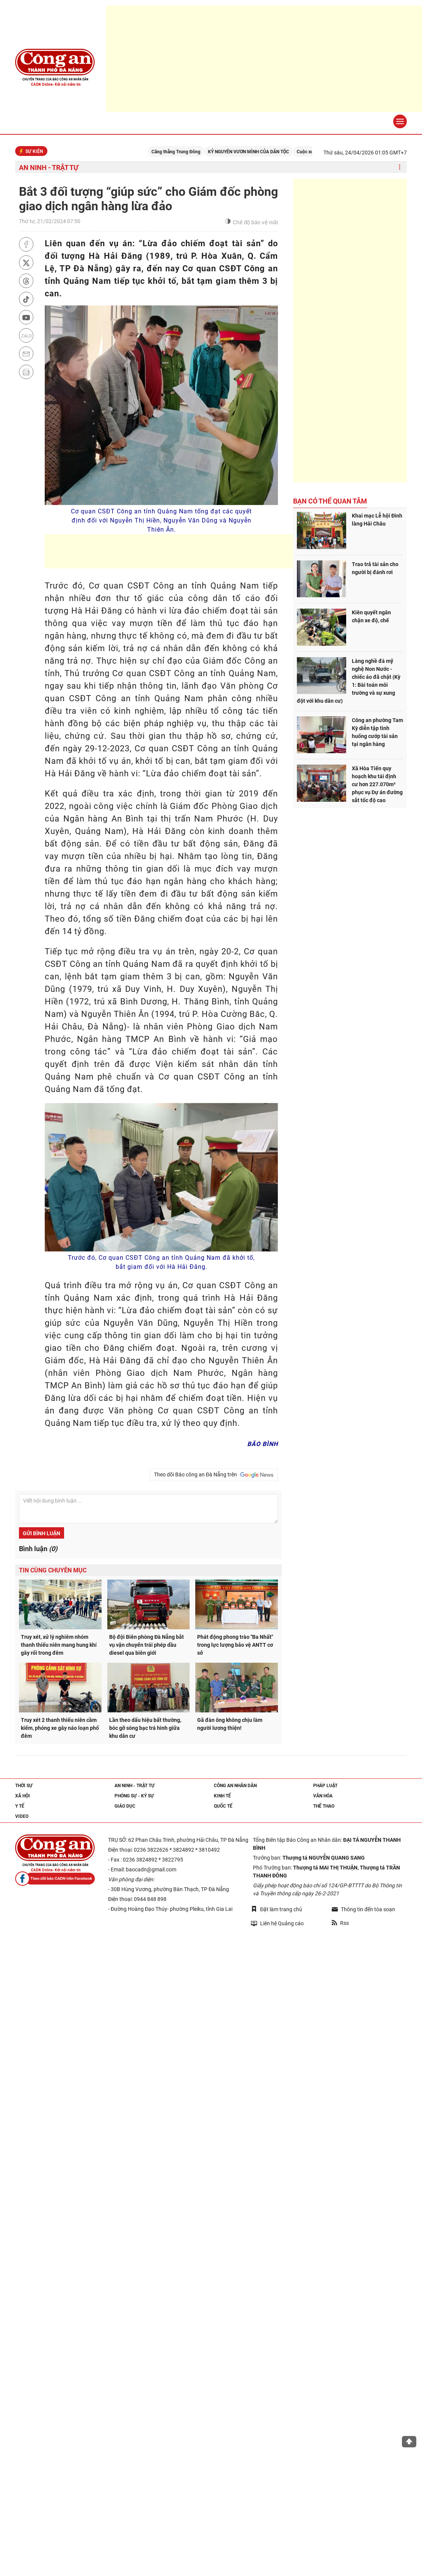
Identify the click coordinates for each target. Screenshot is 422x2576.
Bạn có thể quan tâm (330, 501)
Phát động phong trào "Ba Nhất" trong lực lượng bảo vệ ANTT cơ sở (235, 1645)
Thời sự (24, 1785)
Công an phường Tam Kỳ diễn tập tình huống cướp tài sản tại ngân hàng (377, 732)
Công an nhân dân (235, 1785)
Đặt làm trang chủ (276, 1909)
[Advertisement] (183, 551)
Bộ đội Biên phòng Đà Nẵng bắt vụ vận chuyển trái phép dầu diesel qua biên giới (146, 1645)
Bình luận (38, 1549)
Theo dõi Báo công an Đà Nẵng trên (214, 1474)
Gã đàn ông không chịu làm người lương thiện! (229, 1724)
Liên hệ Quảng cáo (277, 1923)
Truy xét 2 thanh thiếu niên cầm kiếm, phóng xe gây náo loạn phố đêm (60, 1728)
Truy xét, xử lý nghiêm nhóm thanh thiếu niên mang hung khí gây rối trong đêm (59, 1645)
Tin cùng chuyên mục (52, 1570)
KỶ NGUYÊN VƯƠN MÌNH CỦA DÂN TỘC (257, 151)
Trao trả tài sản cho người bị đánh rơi (375, 568)
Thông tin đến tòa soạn (363, 1909)
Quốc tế (223, 1806)
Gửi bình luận (41, 1533)
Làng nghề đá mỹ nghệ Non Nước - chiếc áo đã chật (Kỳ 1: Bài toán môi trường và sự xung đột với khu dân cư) (348, 681)
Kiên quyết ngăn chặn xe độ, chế (371, 616)
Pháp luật (325, 1785)
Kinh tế (222, 1796)
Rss (340, 1923)
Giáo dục (125, 1806)
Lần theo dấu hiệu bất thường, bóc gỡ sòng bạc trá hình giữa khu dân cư (145, 1728)
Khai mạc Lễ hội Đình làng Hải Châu (377, 520)
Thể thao (323, 1806)
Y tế (19, 1806)
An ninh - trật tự (48, 168)
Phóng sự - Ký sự (134, 1796)
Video (21, 1816)
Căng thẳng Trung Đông (185, 151)
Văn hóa (323, 1796)
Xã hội (22, 1796)
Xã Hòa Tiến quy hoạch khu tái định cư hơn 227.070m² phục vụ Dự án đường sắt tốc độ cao (377, 784)
